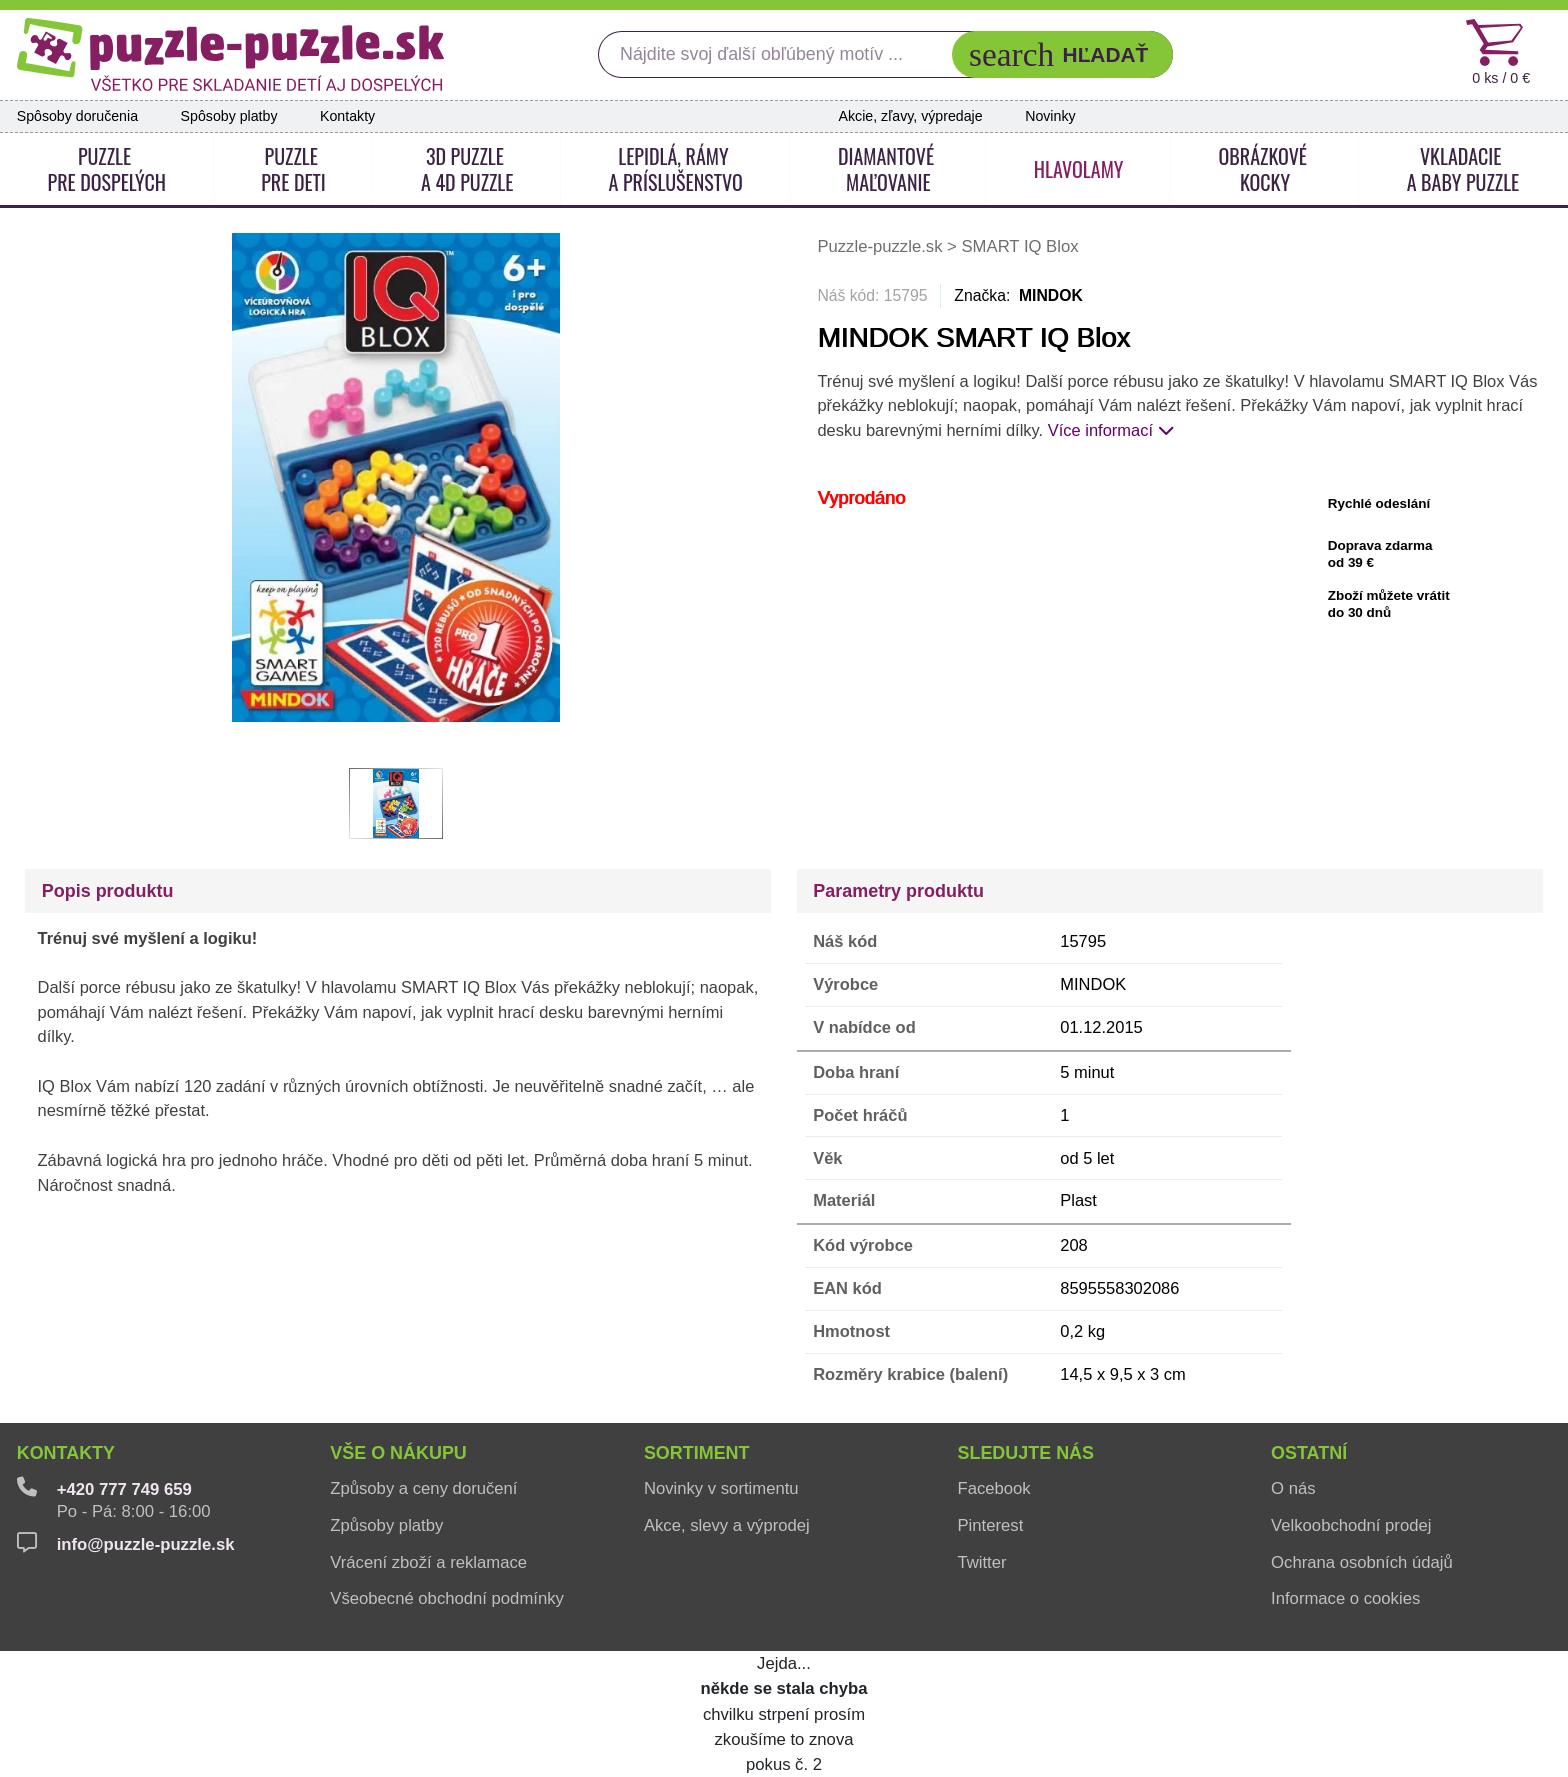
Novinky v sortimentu (721, 1488)
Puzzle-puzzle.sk (882, 246)
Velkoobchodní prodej (1351, 1525)
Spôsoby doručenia (77, 116)
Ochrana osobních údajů (1362, 1562)
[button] (1062, 54)
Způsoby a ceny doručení (423, 1488)
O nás (1293, 1488)
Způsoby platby (386, 1525)
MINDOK (1051, 295)
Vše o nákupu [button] (398, 1453)
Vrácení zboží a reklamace (428, 1562)
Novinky (1050, 116)
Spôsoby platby (229, 116)
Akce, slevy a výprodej (727, 1525)
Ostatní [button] (1309, 1453)
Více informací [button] (1111, 430)
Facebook (993, 1488)
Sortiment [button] (697, 1453)
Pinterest (990, 1525)
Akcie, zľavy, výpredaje (911, 116)
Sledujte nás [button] (1025, 1453)
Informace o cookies (1345, 1598)
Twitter (981, 1562)
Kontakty (347, 116)
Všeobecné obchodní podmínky (447, 1598)
